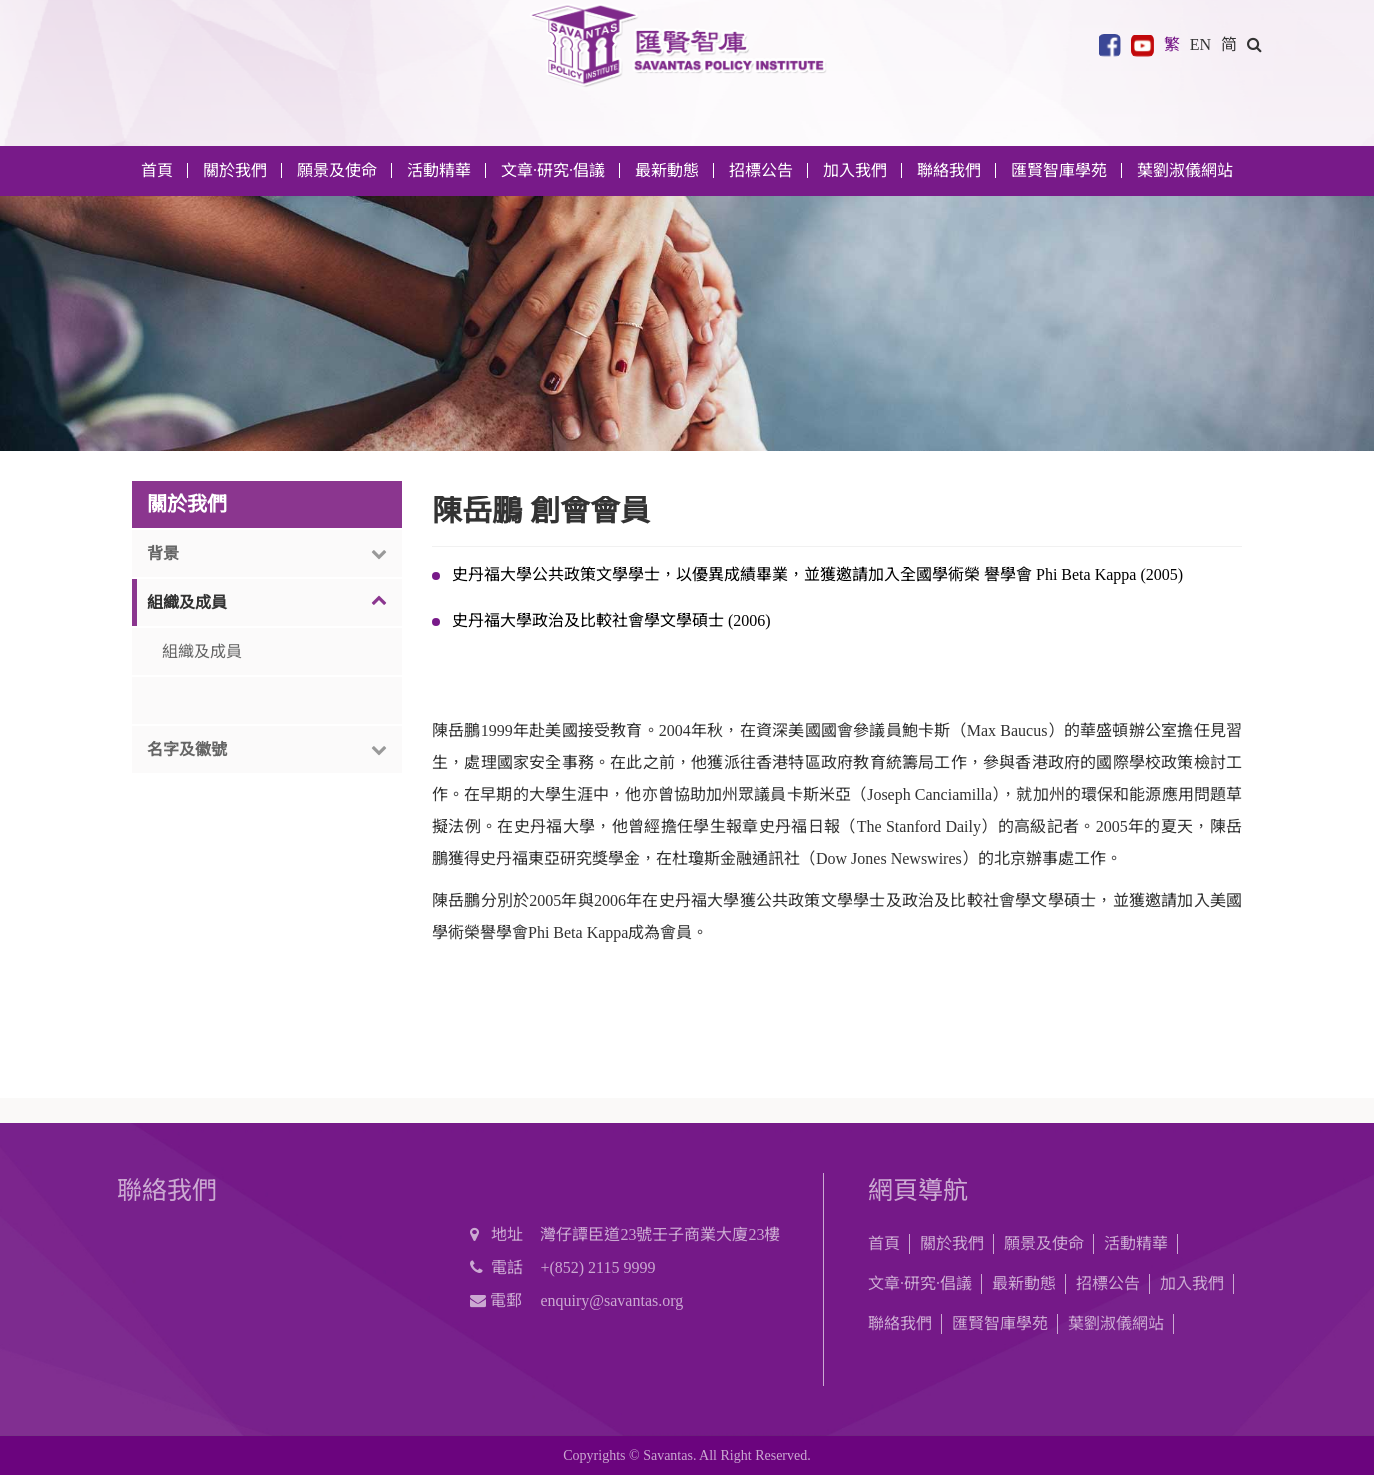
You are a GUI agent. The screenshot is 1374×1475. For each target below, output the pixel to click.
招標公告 (1108, 1283)
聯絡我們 (949, 170)
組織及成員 (202, 651)
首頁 (157, 170)
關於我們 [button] (235, 170)
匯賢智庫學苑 (1059, 170)
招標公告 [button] (761, 170)
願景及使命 (337, 170)
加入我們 (1192, 1283)
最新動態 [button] (667, 170)
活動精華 (1136, 1243)
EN (1200, 43)
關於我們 (952, 1243)
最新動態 (1024, 1283)
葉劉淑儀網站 (1185, 170)
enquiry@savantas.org (611, 1300)
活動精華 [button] (439, 170)
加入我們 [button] (855, 170)
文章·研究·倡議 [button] (553, 170)
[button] (1254, 43)
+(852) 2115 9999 (597, 1267)
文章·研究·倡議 (920, 1283)
